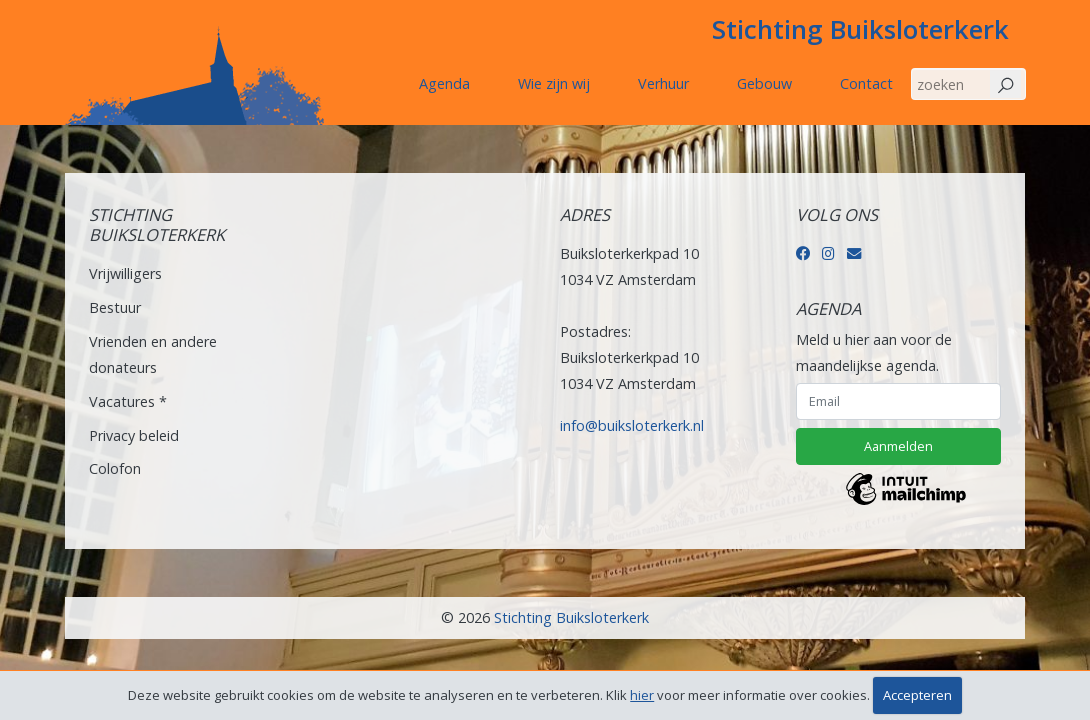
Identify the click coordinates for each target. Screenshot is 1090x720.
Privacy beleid (134, 435)
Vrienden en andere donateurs (153, 354)
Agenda (444, 83)
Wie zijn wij (554, 83)
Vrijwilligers (125, 273)
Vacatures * (128, 401)
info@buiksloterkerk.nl (632, 425)
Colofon (115, 468)
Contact (866, 83)
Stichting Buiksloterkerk (860, 29)
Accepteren (917, 695)
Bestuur (115, 307)
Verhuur (663, 83)
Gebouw (764, 83)
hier (642, 695)
